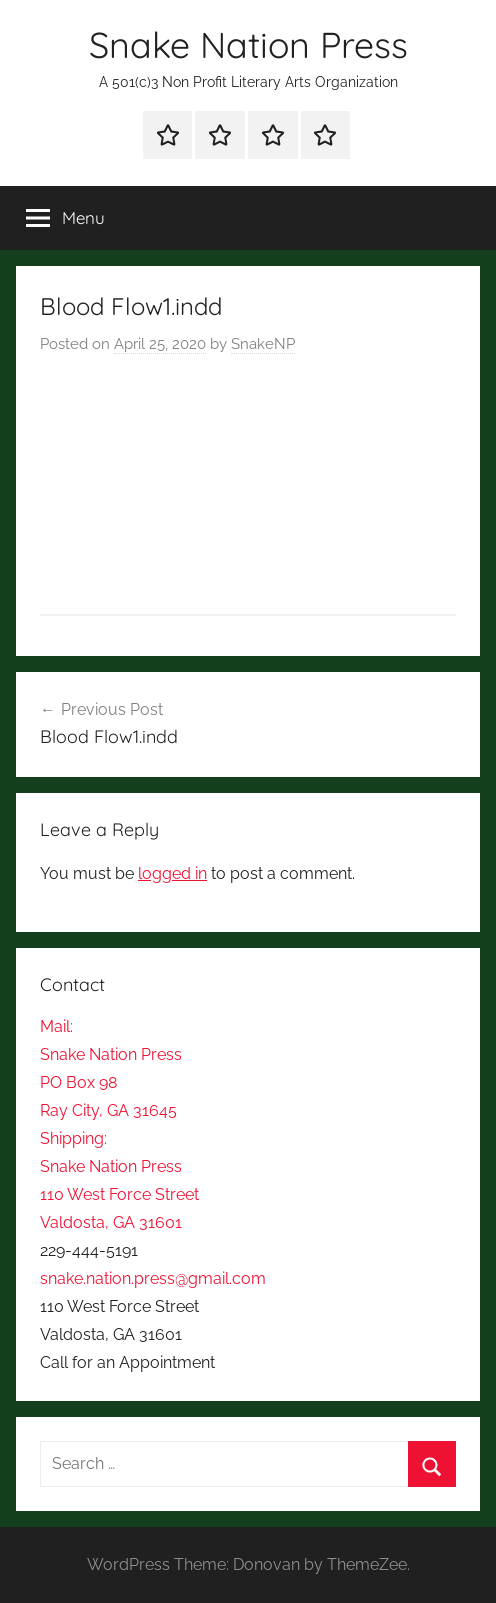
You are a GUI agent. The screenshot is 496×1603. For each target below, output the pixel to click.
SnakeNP (263, 344)
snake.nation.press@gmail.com (153, 1278)
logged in (172, 873)
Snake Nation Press (248, 44)
